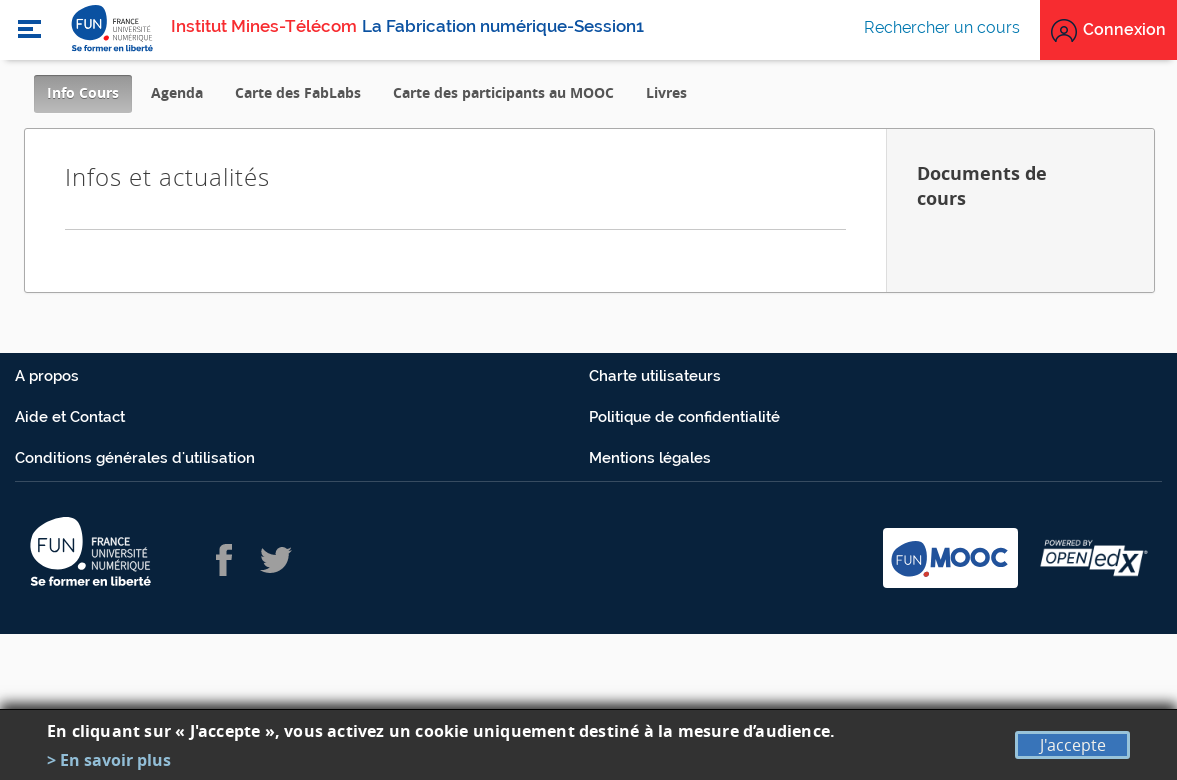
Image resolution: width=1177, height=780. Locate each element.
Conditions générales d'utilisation (135, 458)
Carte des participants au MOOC (503, 92)
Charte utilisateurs (655, 376)
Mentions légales (650, 458)
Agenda (177, 92)
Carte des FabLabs (298, 92)
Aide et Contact (70, 417)
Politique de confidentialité (684, 417)
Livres (666, 92)
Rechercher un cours (942, 27)
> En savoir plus (109, 760)
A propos (47, 376)
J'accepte (1073, 745)
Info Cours (89, 97)
